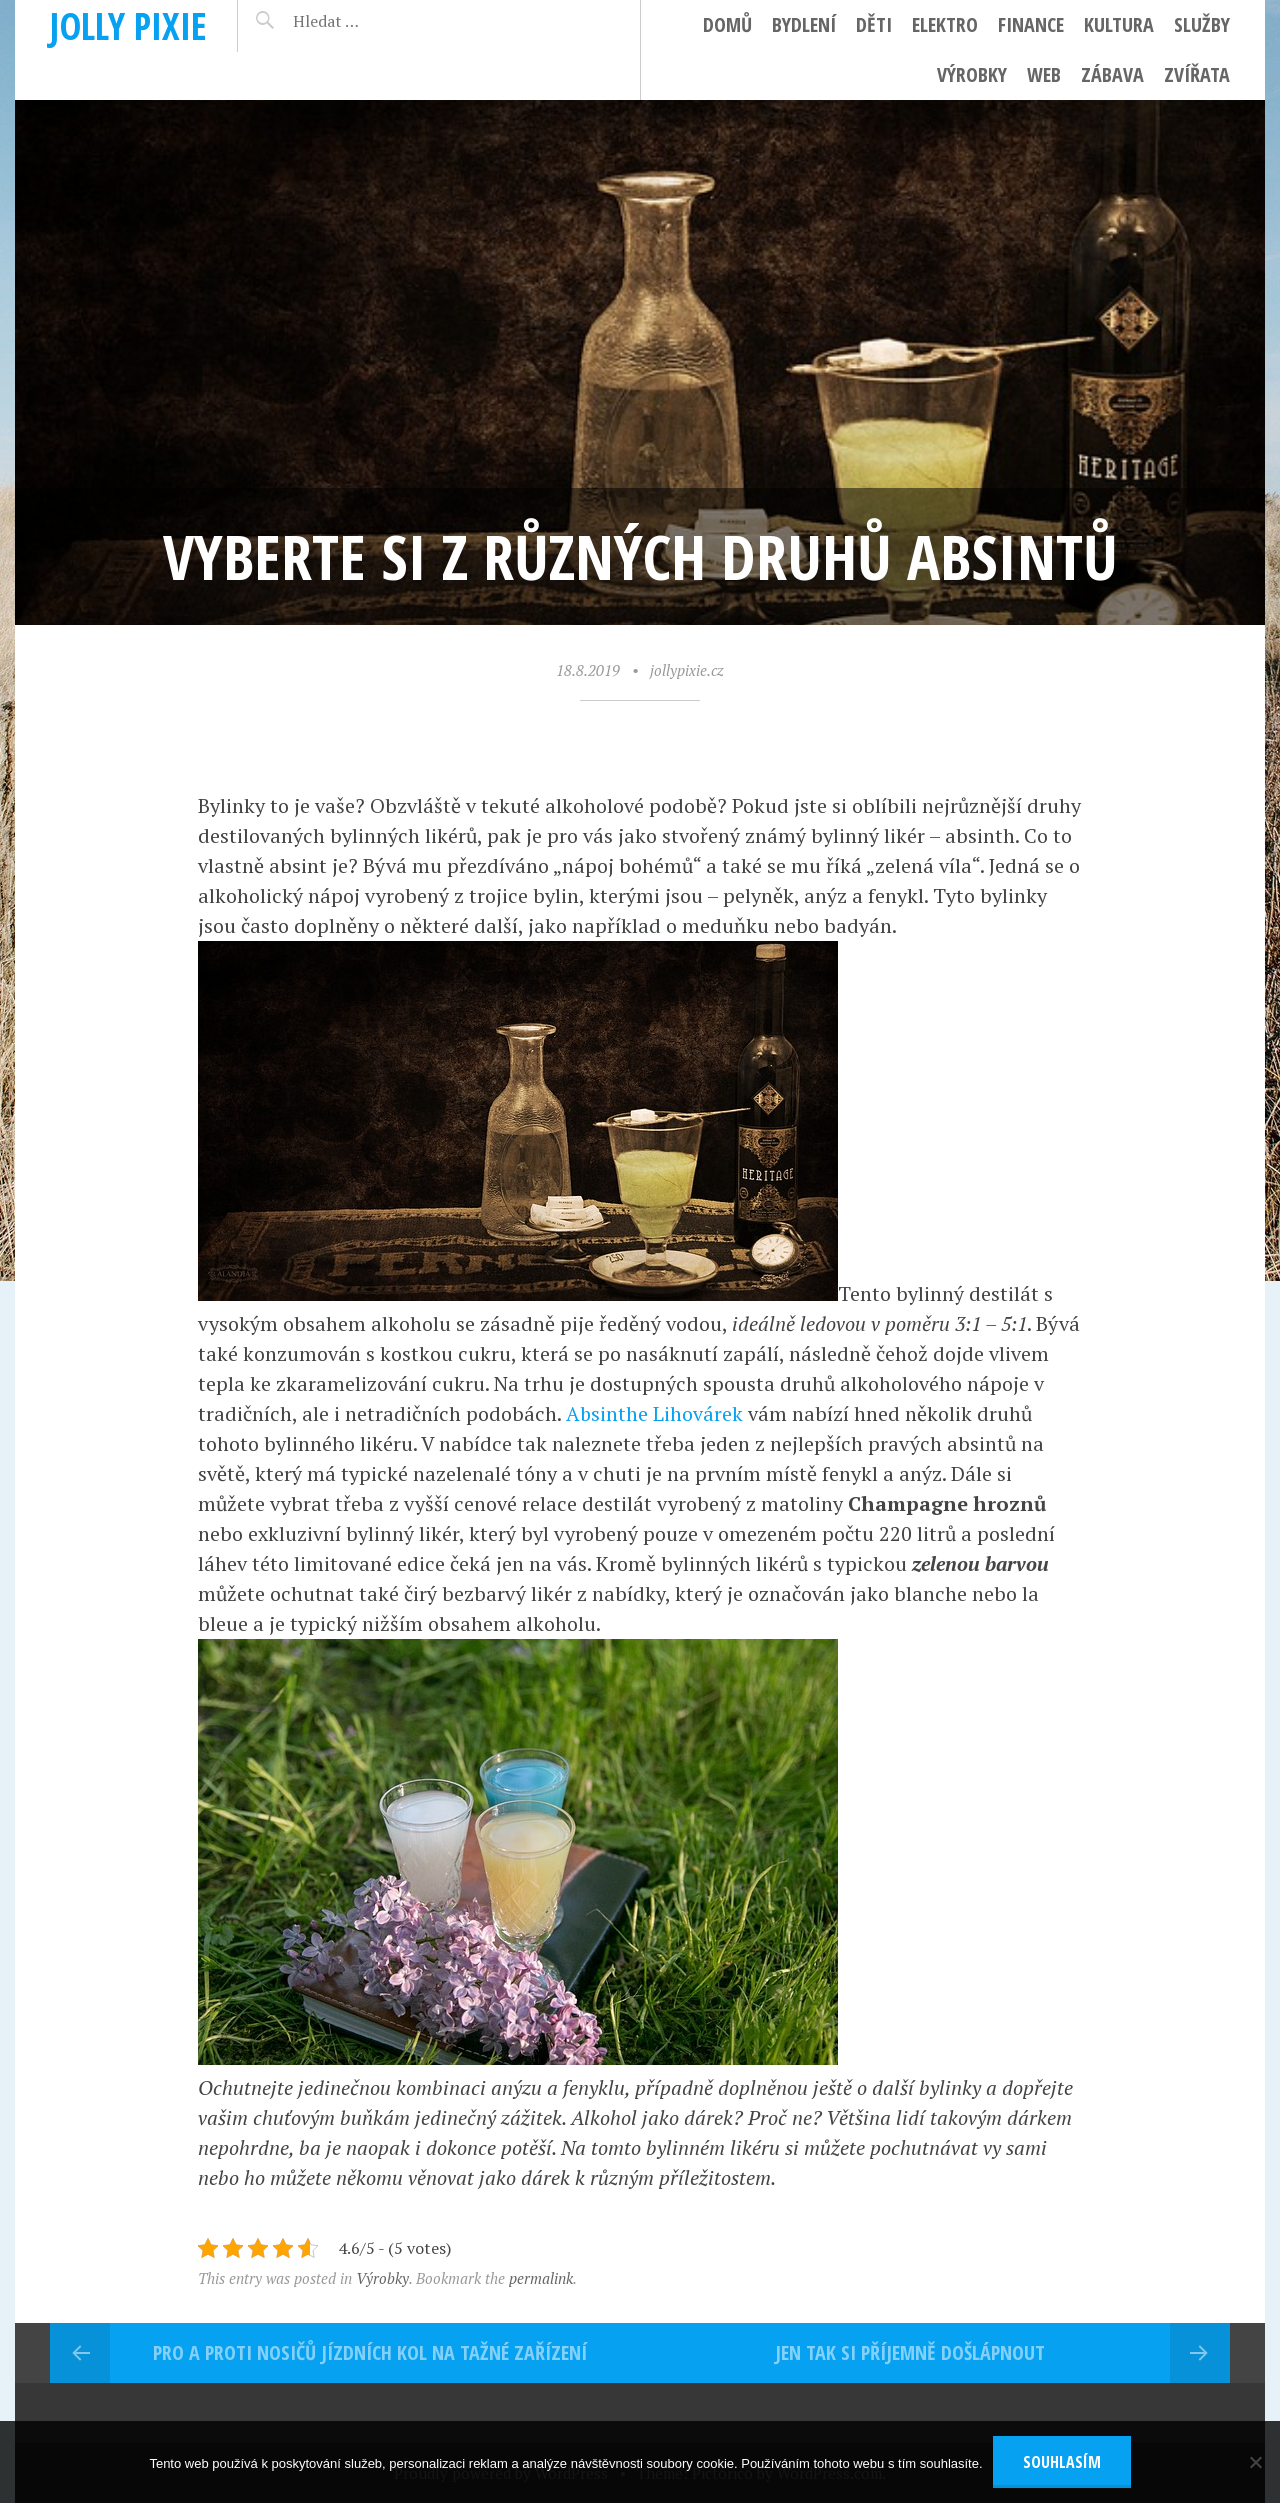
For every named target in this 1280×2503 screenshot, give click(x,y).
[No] (1255, 2462)
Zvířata (1197, 74)
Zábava (1112, 74)
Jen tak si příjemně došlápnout (910, 2352)
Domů (727, 24)
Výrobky (972, 74)
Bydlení (804, 24)
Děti (874, 24)
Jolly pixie (128, 25)
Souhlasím (1062, 2462)
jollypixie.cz (687, 670)
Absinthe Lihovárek (655, 1413)
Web (1044, 74)
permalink (541, 2278)
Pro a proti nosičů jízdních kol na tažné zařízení (370, 2352)
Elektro (945, 24)
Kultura (1119, 24)
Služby (1202, 24)
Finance (1031, 24)
